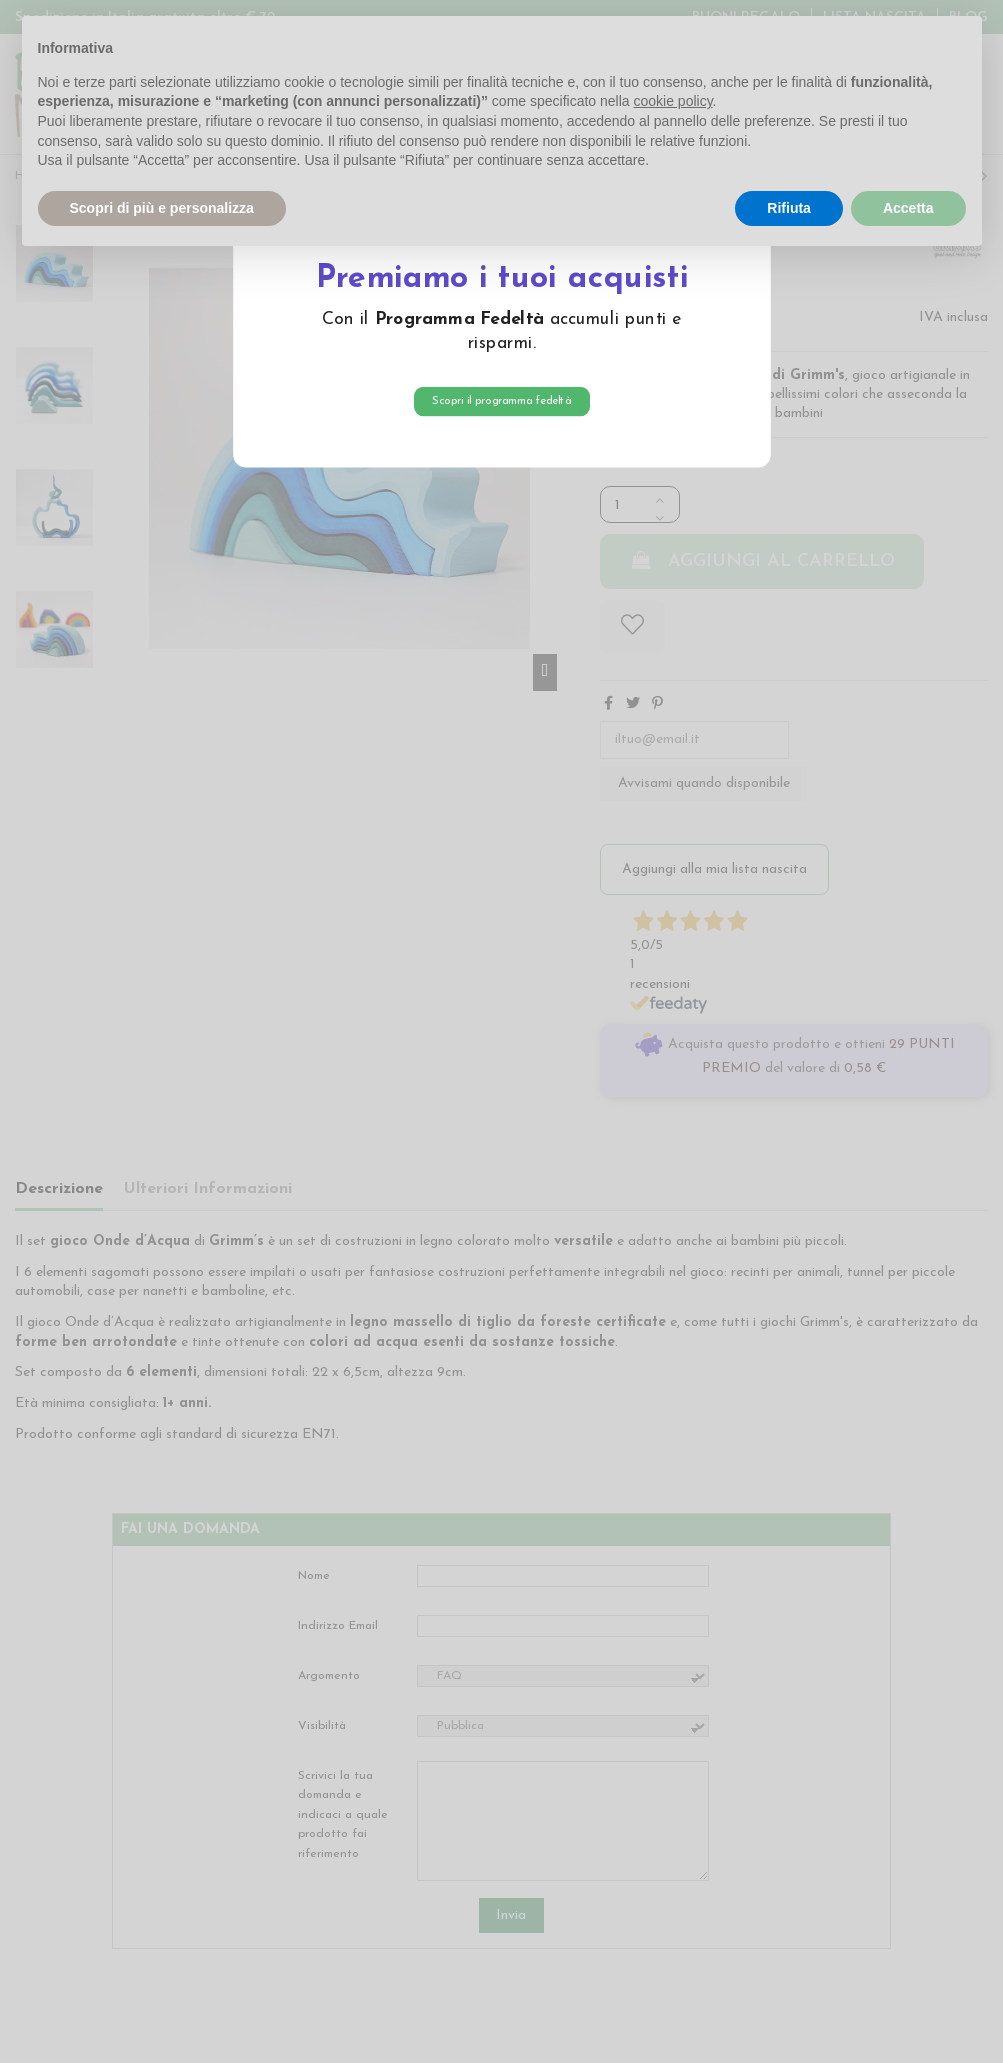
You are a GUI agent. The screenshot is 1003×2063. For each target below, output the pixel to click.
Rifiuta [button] (789, 208)
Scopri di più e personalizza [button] (162, 208)
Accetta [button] (908, 208)
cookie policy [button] (672, 101)
